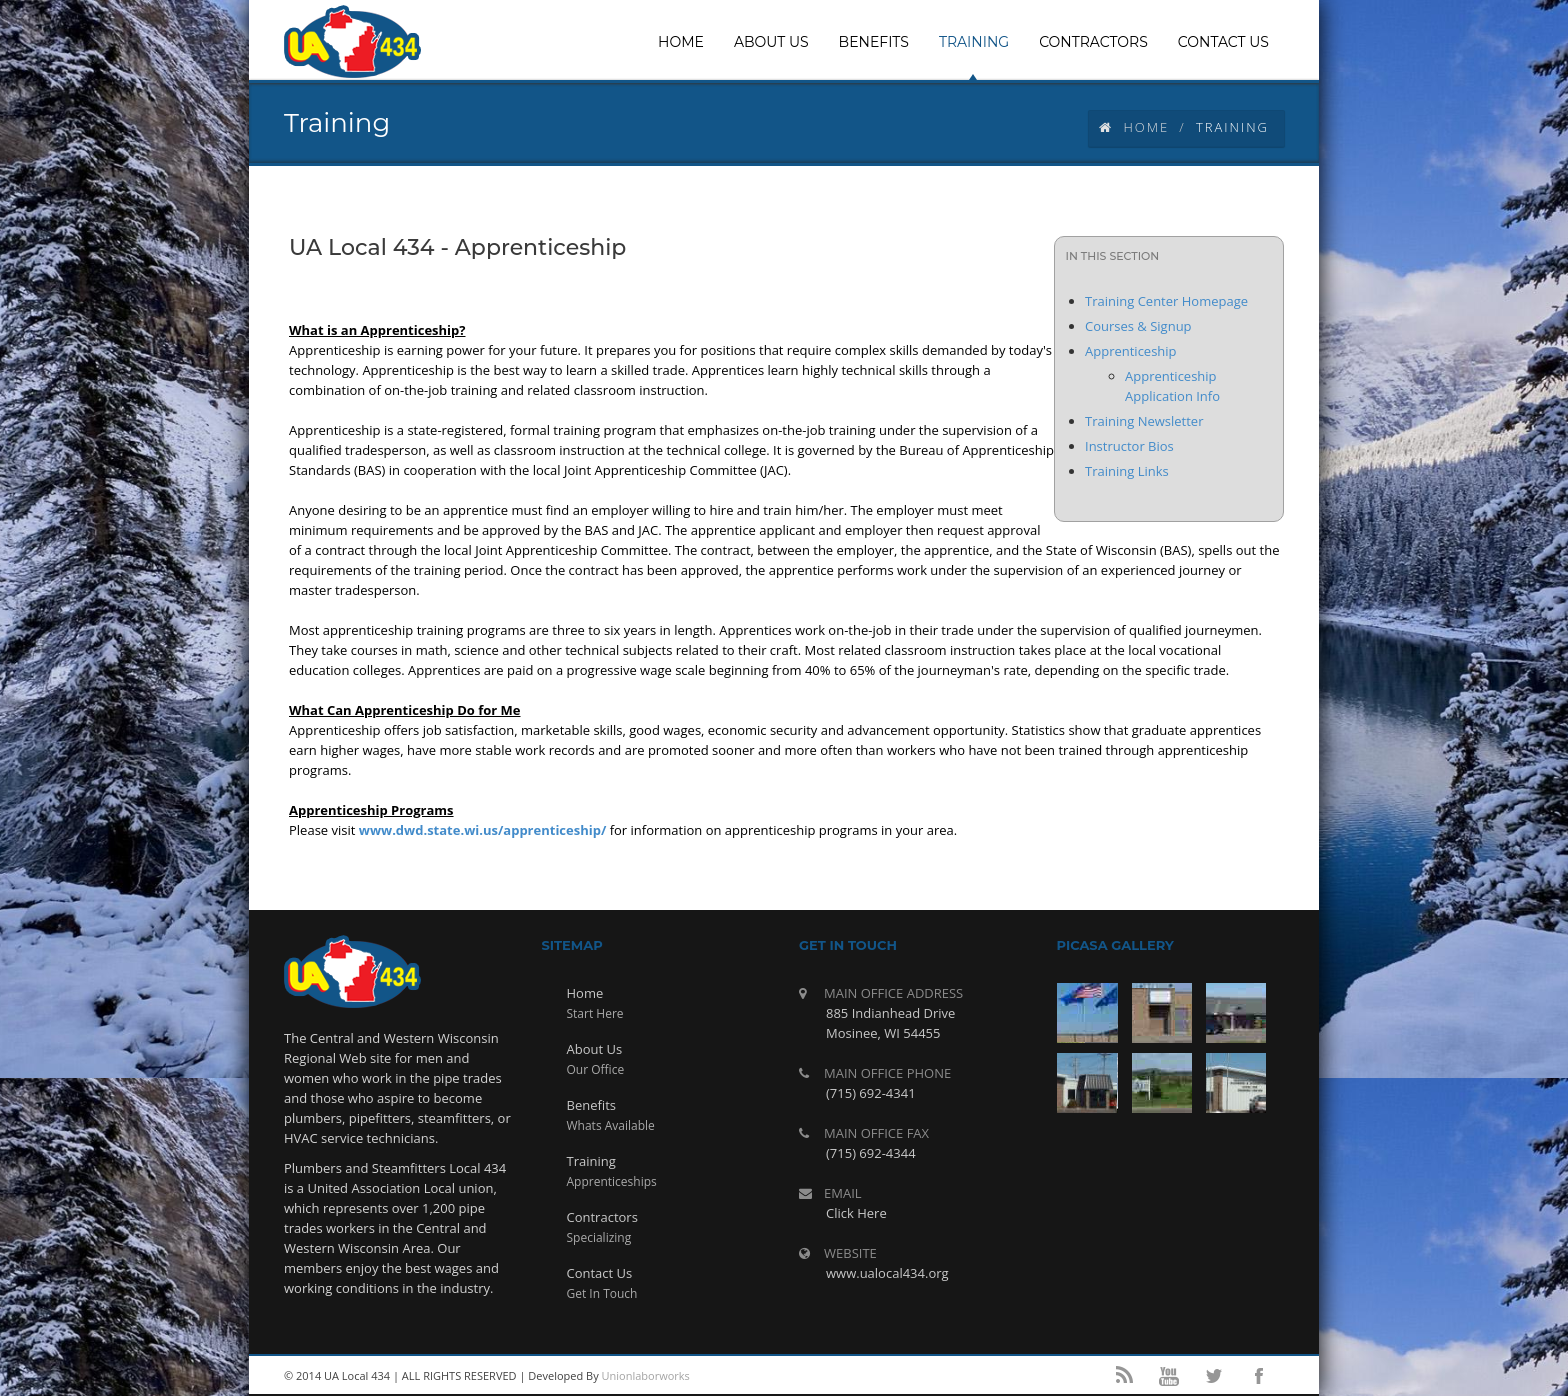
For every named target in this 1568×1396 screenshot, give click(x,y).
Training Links (1127, 471)
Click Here (856, 1213)
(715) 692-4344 (871, 1153)
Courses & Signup (1138, 326)
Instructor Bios (1129, 446)
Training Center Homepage (1166, 301)
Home (1134, 127)
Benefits (591, 1105)
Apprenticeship (1131, 351)
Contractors (602, 1217)
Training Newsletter (1144, 421)
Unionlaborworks (646, 1375)
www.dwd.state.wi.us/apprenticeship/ (483, 830)
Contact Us (600, 1273)
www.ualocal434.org (887, 1273)
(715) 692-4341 (871, 1093)
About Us (595, 1049)
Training (591, 1161)
